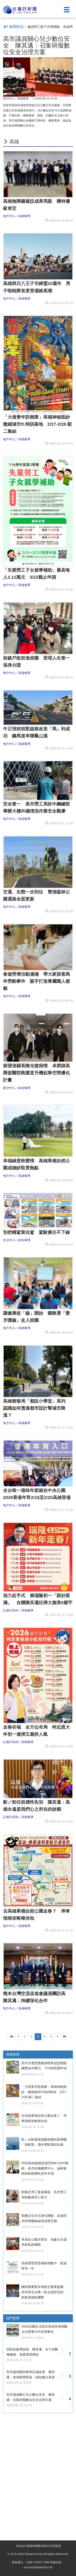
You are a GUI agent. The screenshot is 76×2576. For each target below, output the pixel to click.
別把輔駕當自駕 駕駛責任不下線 (36, 1232)
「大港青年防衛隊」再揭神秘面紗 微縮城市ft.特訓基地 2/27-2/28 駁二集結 (38, 424)
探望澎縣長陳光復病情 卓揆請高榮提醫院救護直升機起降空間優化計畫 (36, 1072)
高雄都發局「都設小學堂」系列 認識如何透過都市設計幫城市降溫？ (36, 1408)
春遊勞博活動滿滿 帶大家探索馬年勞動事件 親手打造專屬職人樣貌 (36, 981)
